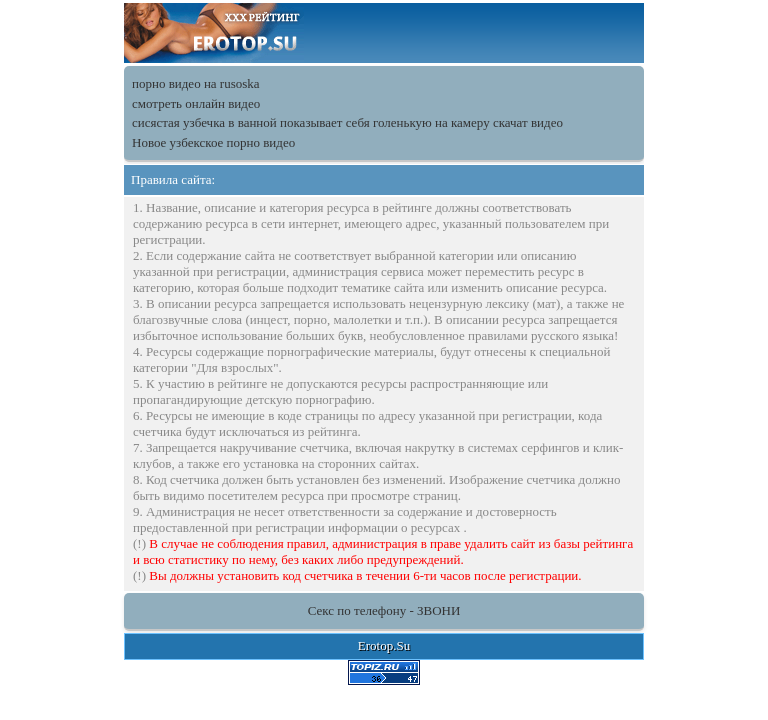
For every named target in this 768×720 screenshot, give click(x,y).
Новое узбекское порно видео (213, 142)
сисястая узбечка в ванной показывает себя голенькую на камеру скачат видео (347, 122)
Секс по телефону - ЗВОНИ (384, 610)
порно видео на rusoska (196, 83)
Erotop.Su (384, 645)
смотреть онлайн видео (196, 103)
